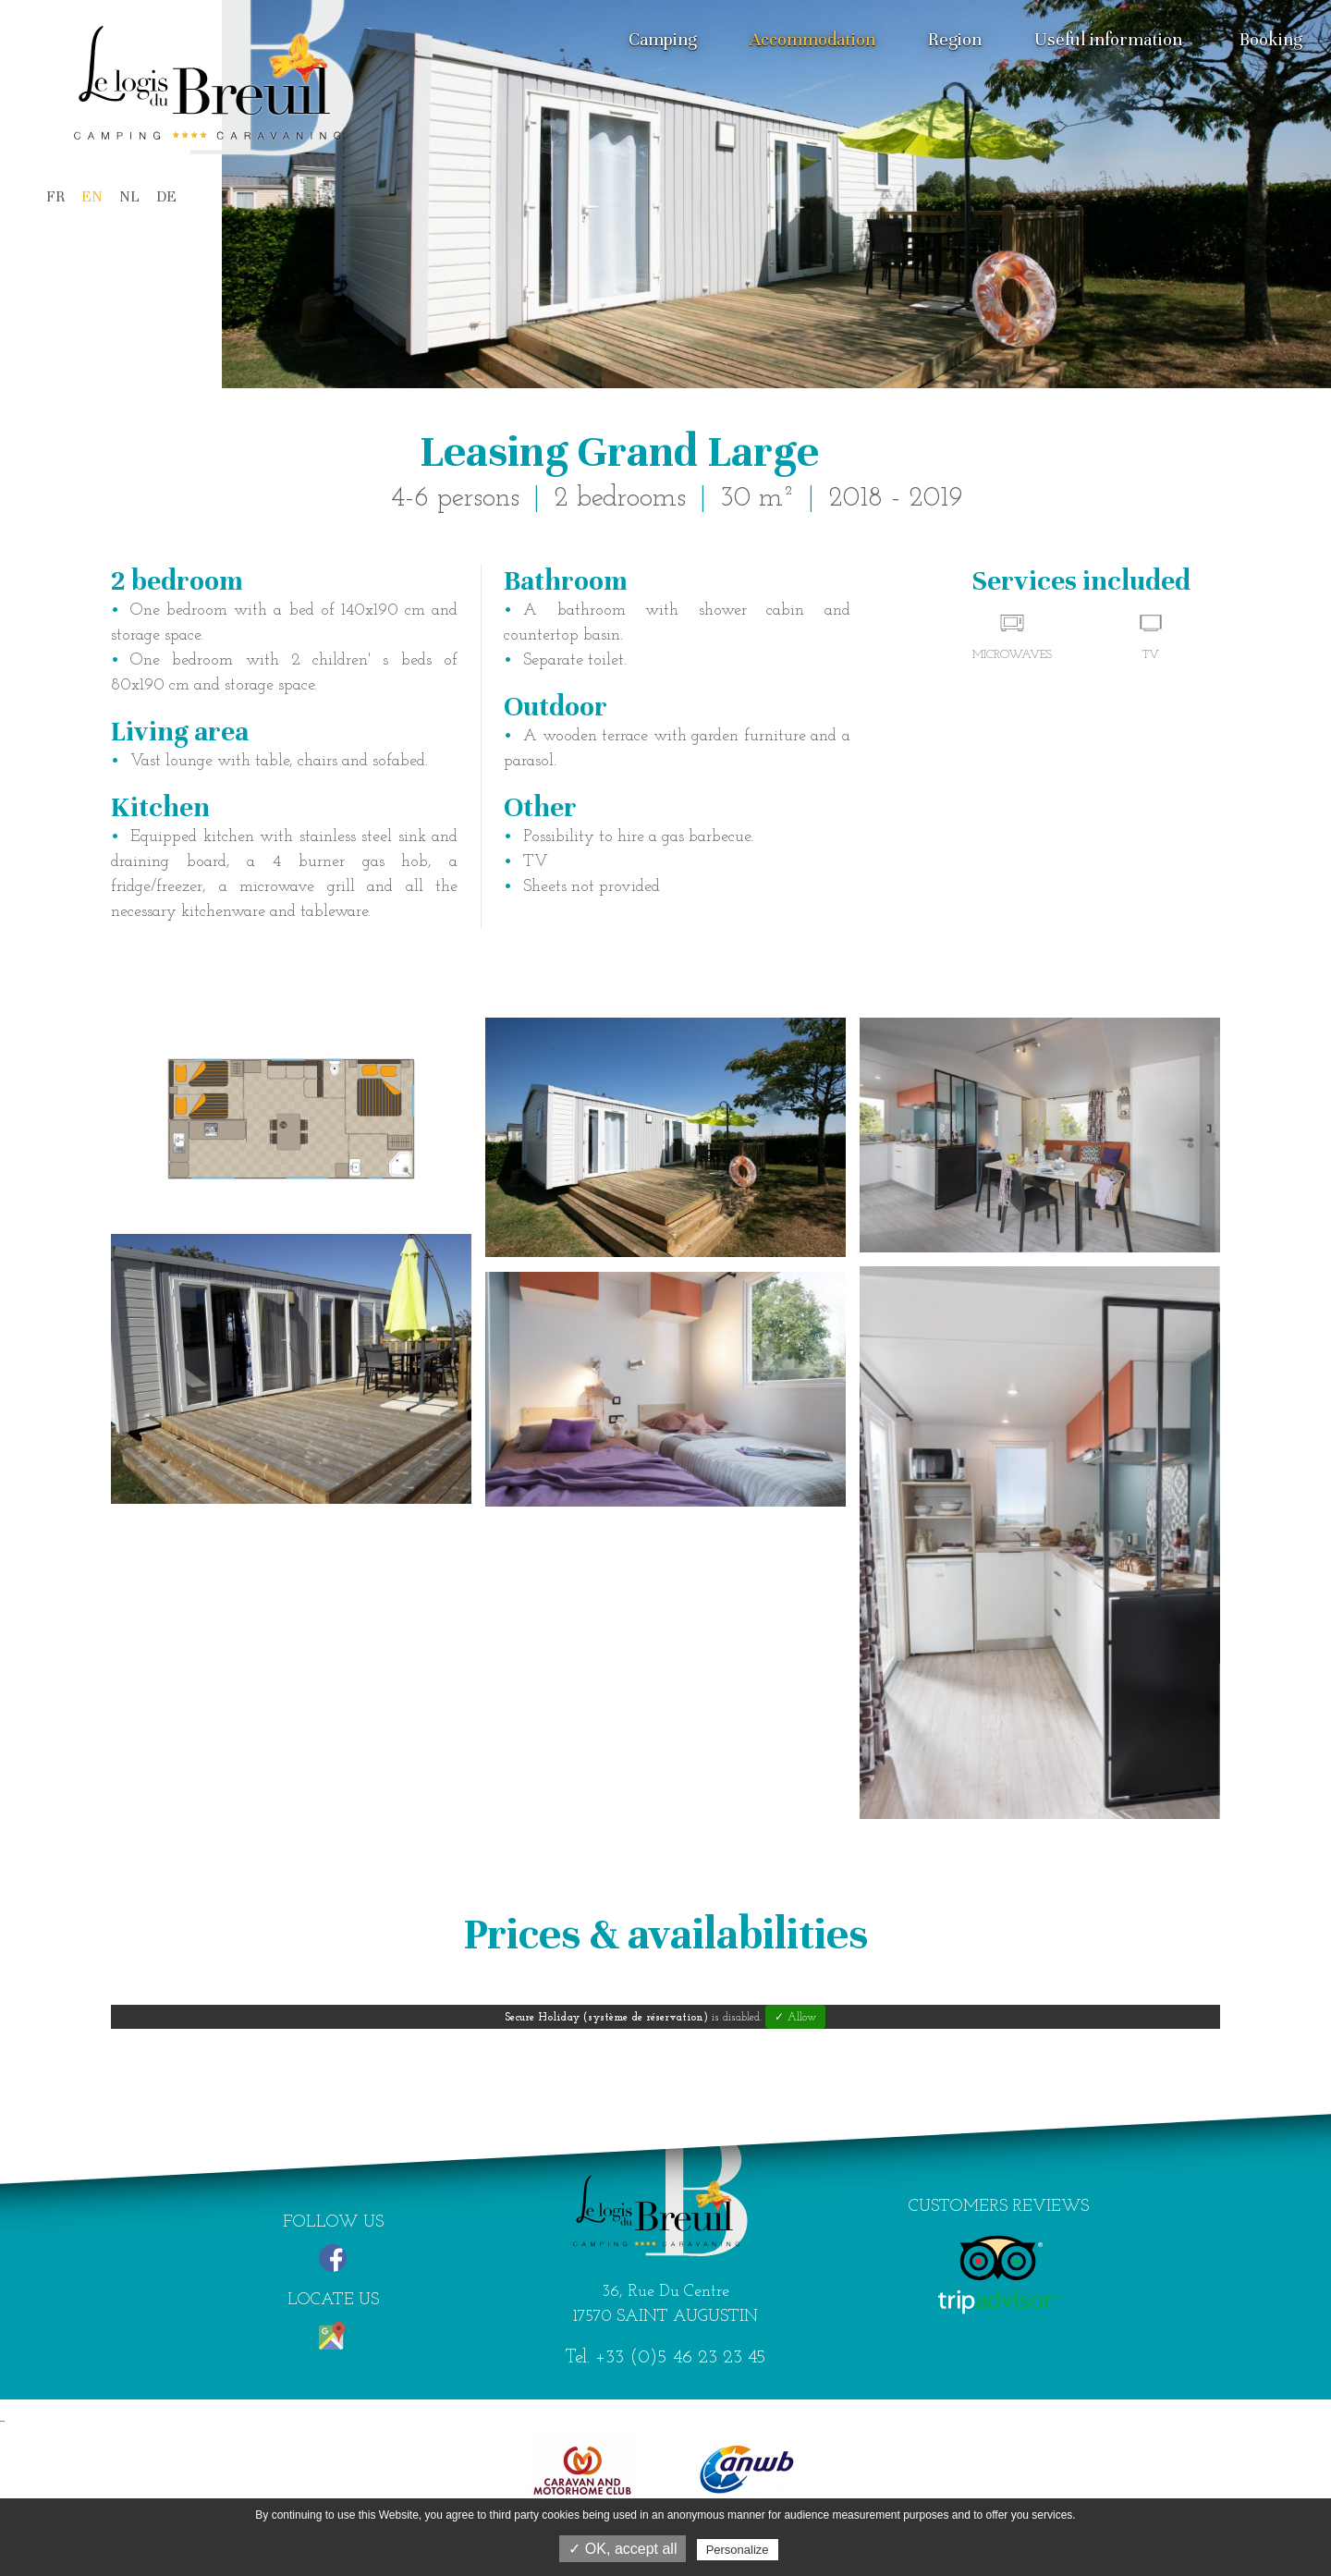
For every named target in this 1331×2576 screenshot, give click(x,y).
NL (129, 196)
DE (166, 196)
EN (92, 196)
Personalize (737, 2550)
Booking (1270, 39)
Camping (663, 39)
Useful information (1108, 39)
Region (955, 39)
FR (55, 196)
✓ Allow (795, 2017)
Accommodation (812, 39)
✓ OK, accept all (622, 2549)
